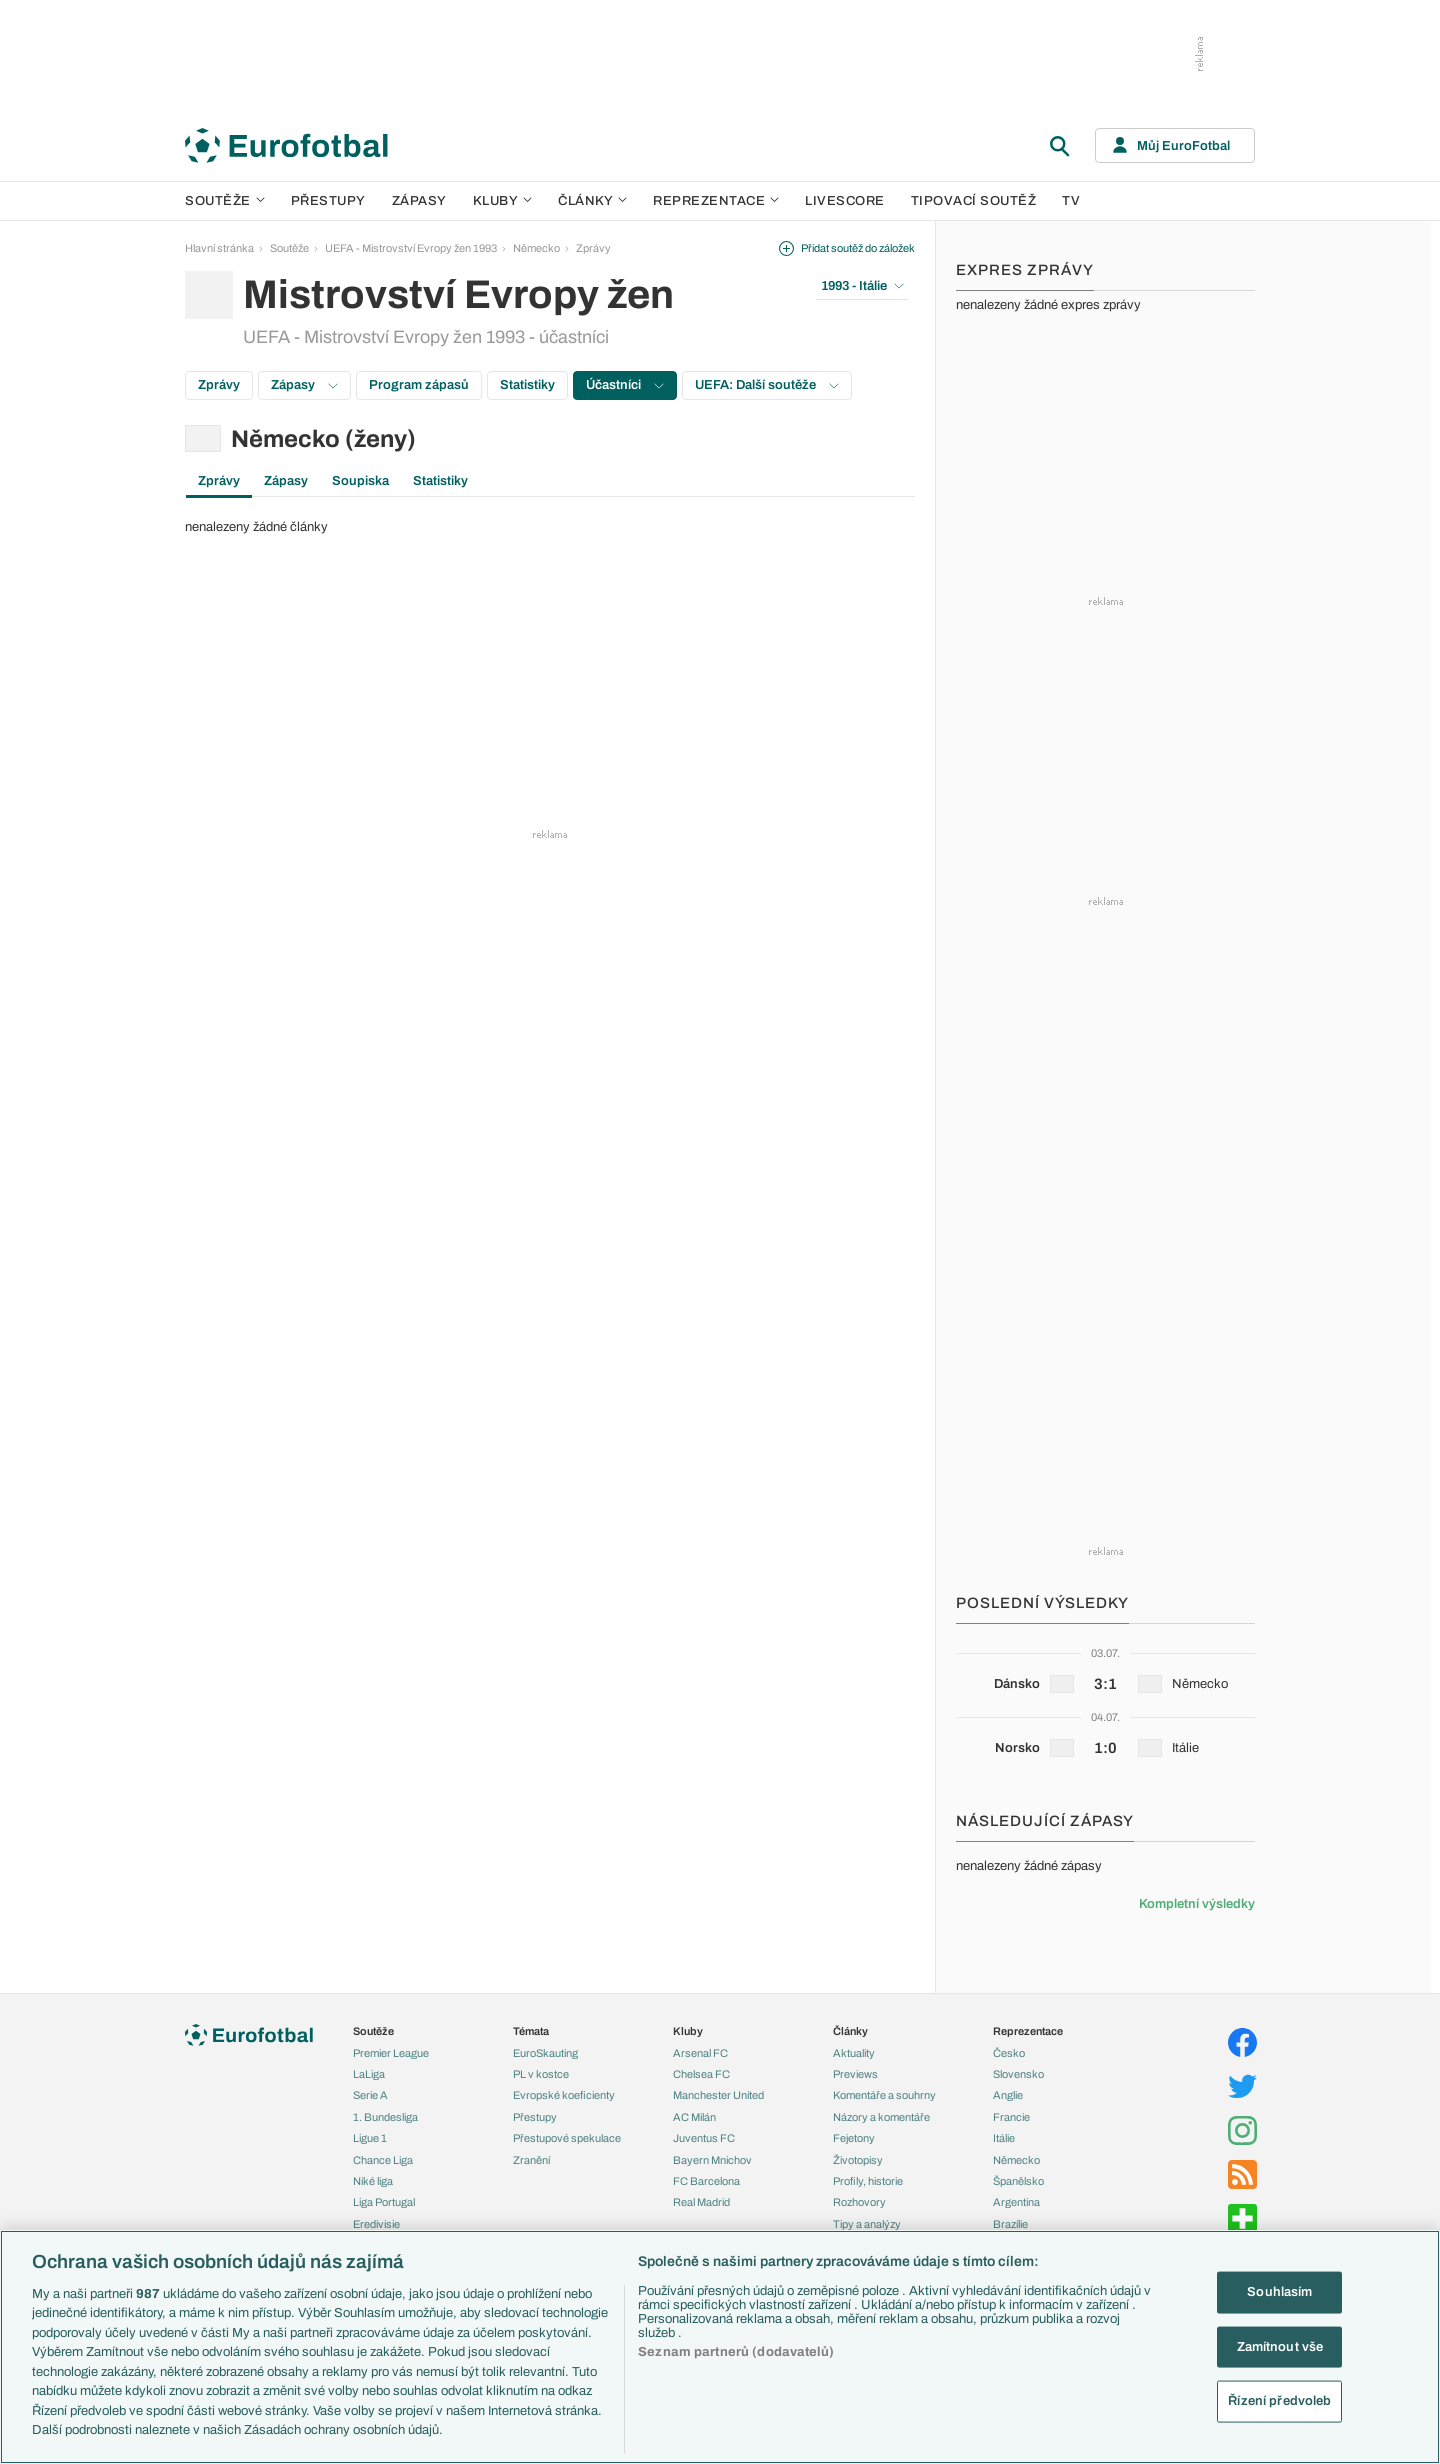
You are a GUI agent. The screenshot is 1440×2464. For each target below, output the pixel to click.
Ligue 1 (370, 2138)
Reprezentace (716, 201)
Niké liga (373, 2181)
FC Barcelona (706, 2181)
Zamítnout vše (1280, 2346)
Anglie (1008, 2095)
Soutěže (225, 201)
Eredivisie (376, 2224)
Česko (1009, 2053)
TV (1071, 201)
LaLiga (369, 2074)
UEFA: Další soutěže (767, 385)
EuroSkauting (545, 2053)
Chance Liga (383, 2160)
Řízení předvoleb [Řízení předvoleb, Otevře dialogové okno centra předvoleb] (1279, 2401)
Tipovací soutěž (974, 201)
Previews (855, 2074)
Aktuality (854, 2053)
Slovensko (1018, 2074)
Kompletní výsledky (1197, 1904)
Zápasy (419, 201)
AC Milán (694, 2117)
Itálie (1004, 2138)
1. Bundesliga (385, 2117)
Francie (1011, 2117)
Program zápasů (419, 385)
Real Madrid (701, 2202)
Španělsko (1018, 2181)
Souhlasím (1279, 2292)
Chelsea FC (701, 2074)
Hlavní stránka (219, 248)
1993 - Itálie (862, 286)
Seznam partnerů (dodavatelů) (736, 2352)
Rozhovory (859, 2202)
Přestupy (328, 201)
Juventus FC (704, 2138)
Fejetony (854, 2138)
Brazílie (1010, 2224)
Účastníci (625, 385)
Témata (531, 2031)
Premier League (391, 2053)
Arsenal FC (700, 2053)
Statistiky (527, 385)
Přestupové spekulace (567, 2138)
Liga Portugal (384, 2202)
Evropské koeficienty (564, 2095)
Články (850, 2031)
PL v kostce (541, 2074)
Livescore (845, 201)
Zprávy (593, 248)
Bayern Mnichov (712, 2160)
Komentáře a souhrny (884, 2095)
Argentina (1016, 2202)
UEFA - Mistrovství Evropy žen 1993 (411, 248)
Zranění (531, 2160)
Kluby (503, 201)
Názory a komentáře (881, 2117)
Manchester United (718, 2095)
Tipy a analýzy (867, 2224)
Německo (536, 248)
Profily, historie (868, 2181)
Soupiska (360, 481)
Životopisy (858, 2160)
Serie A (370, 2095)
